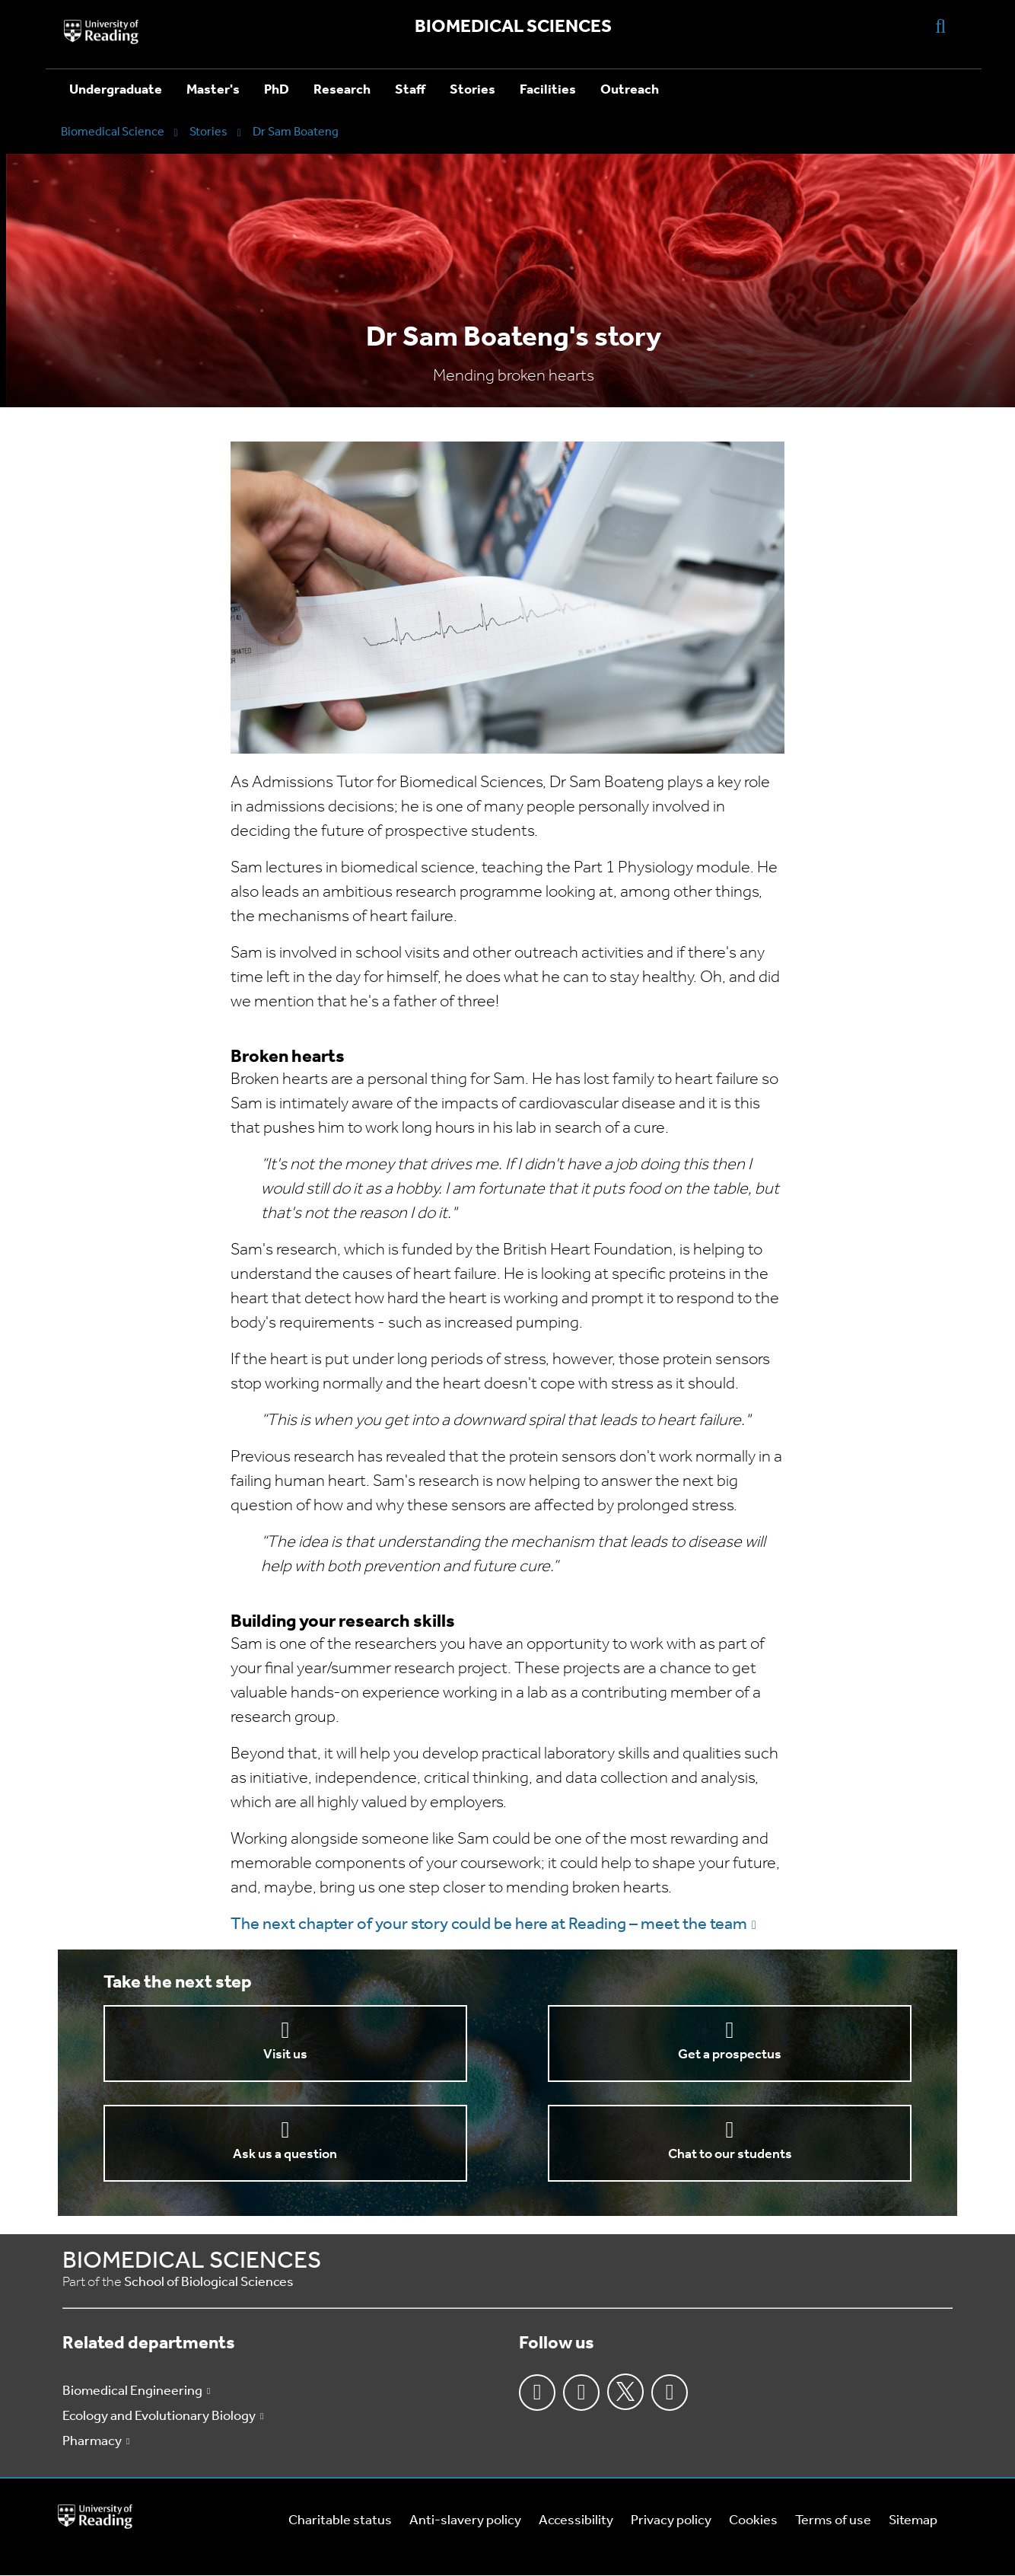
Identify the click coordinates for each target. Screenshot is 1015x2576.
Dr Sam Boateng (296, 132)
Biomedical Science (112, 132)
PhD (276, 90)
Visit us (285, 2055)
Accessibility (576, 2521)
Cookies (753, 2521)
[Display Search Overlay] (940, 25)
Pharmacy (92, 2441)
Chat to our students (730, 2154)
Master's (213, 90)
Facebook (537, 2392)
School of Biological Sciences (209, 2282)
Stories (472, 90)
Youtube (669, 2392)
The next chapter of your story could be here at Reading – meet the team (489, 1925)
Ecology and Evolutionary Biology (159, 2416)
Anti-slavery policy (465, 2521)
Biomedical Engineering (132, 2391)
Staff (410, 90)
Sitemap (913, 2521)
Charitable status (340, 2521)
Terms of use (833, 2521)
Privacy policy (671, 2521)
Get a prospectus (729, 2055)
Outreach (629, 90)
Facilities (548, 90)
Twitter (625, 2392)
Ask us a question (285, 2154)
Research (342, 90)
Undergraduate (115, 90)
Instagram (581, 2392)
